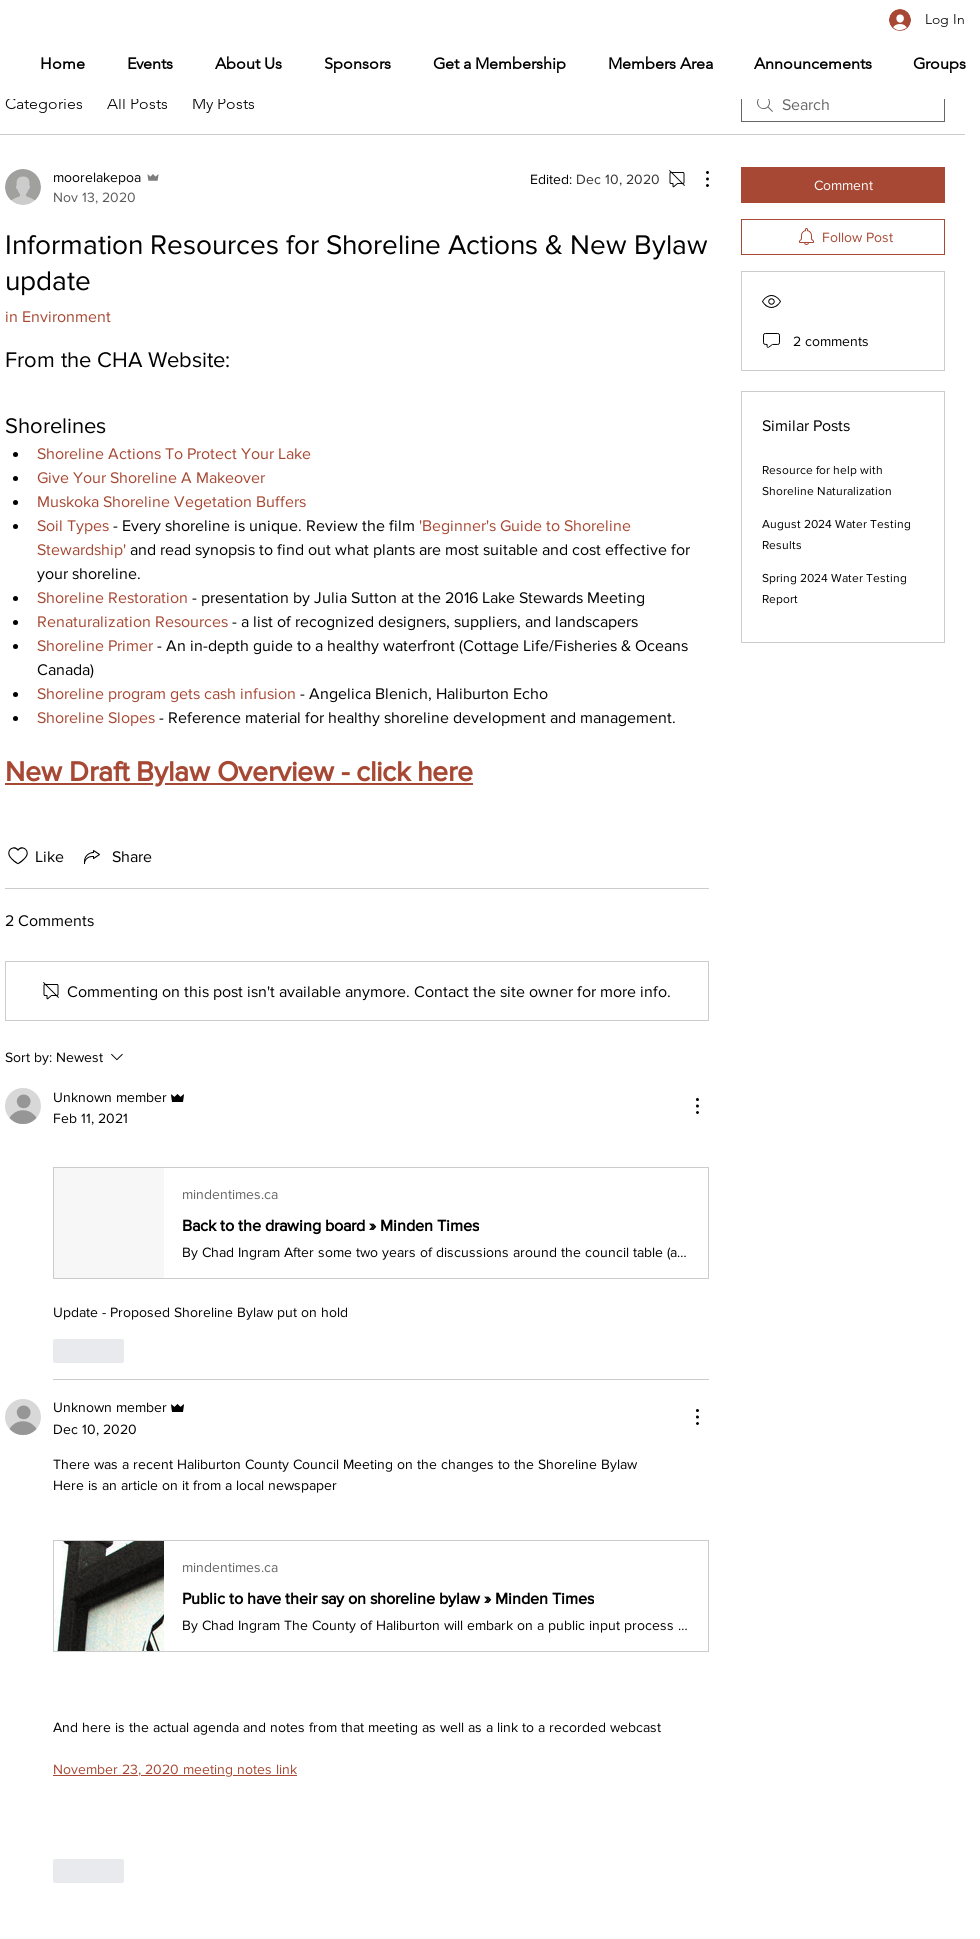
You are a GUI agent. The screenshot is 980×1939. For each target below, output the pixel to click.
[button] (649, 64)
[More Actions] (697, 179)
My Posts (223, 103)
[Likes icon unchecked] (18, 856)
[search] (843, 104)
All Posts (137, 103)
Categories (44, 103)
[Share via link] (116, 856)
